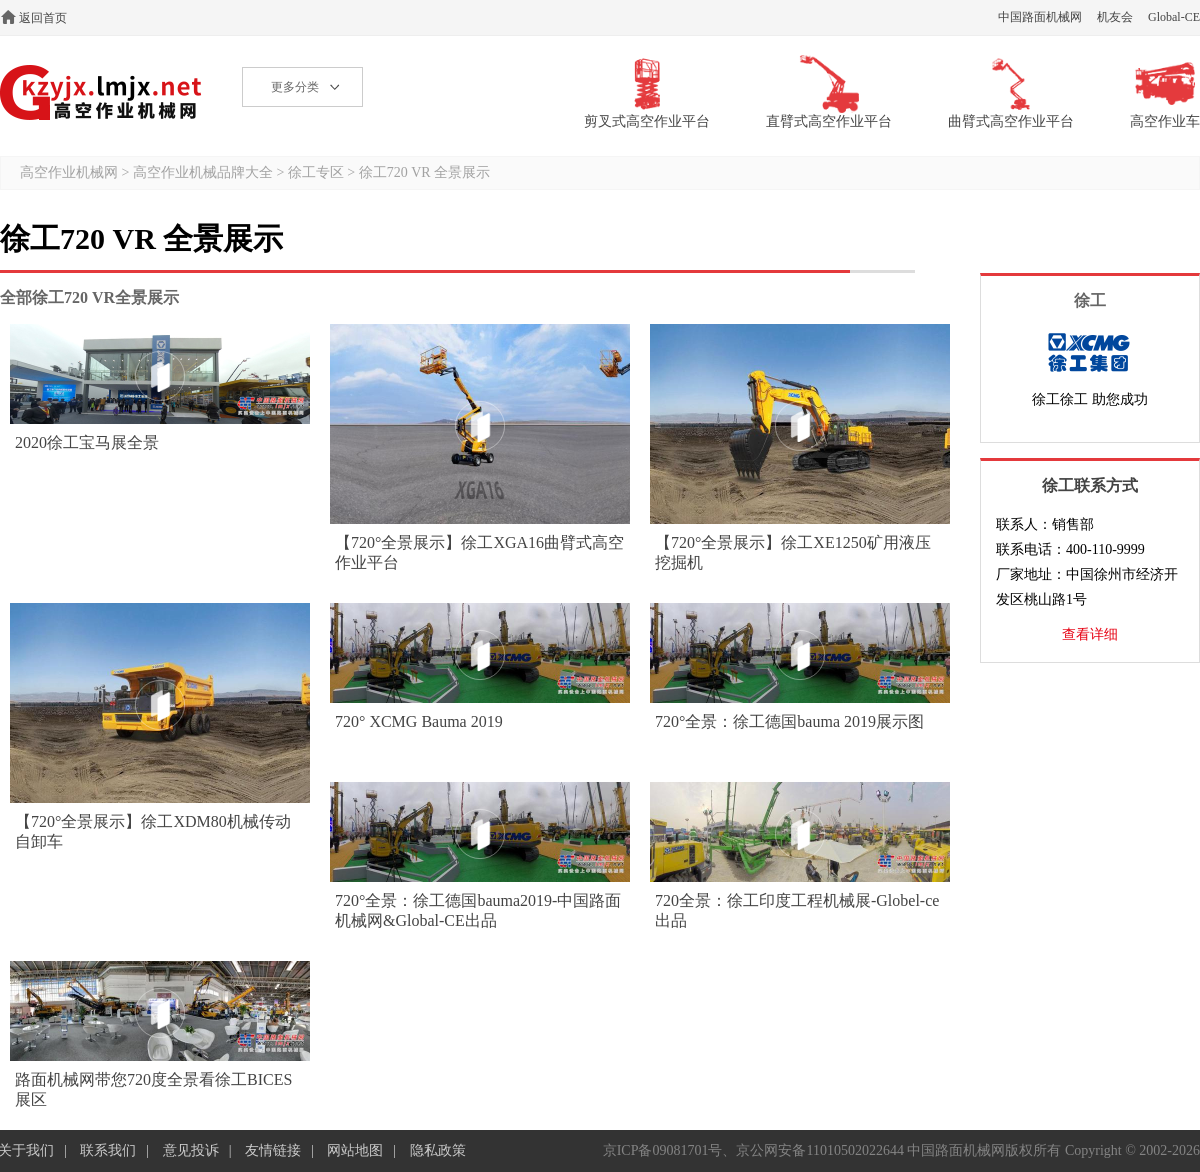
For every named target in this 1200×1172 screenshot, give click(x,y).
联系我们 (108, 1150)
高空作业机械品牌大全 (203, 172)
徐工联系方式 (1090, 485)
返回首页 (43, 18)
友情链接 (273, 1150)
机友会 (1115, 17)
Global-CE (1174, 17)
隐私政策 (438, 1150)
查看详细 (1090, 634)
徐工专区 (316, 172)
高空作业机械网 (101, 92)
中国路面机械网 (1040, 17)
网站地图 (355, 1150)
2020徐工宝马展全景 (87, 442)
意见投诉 (191, 1150)
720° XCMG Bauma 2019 (419, 721)
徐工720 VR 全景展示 (424, 172)
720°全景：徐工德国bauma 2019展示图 (789, 721)
